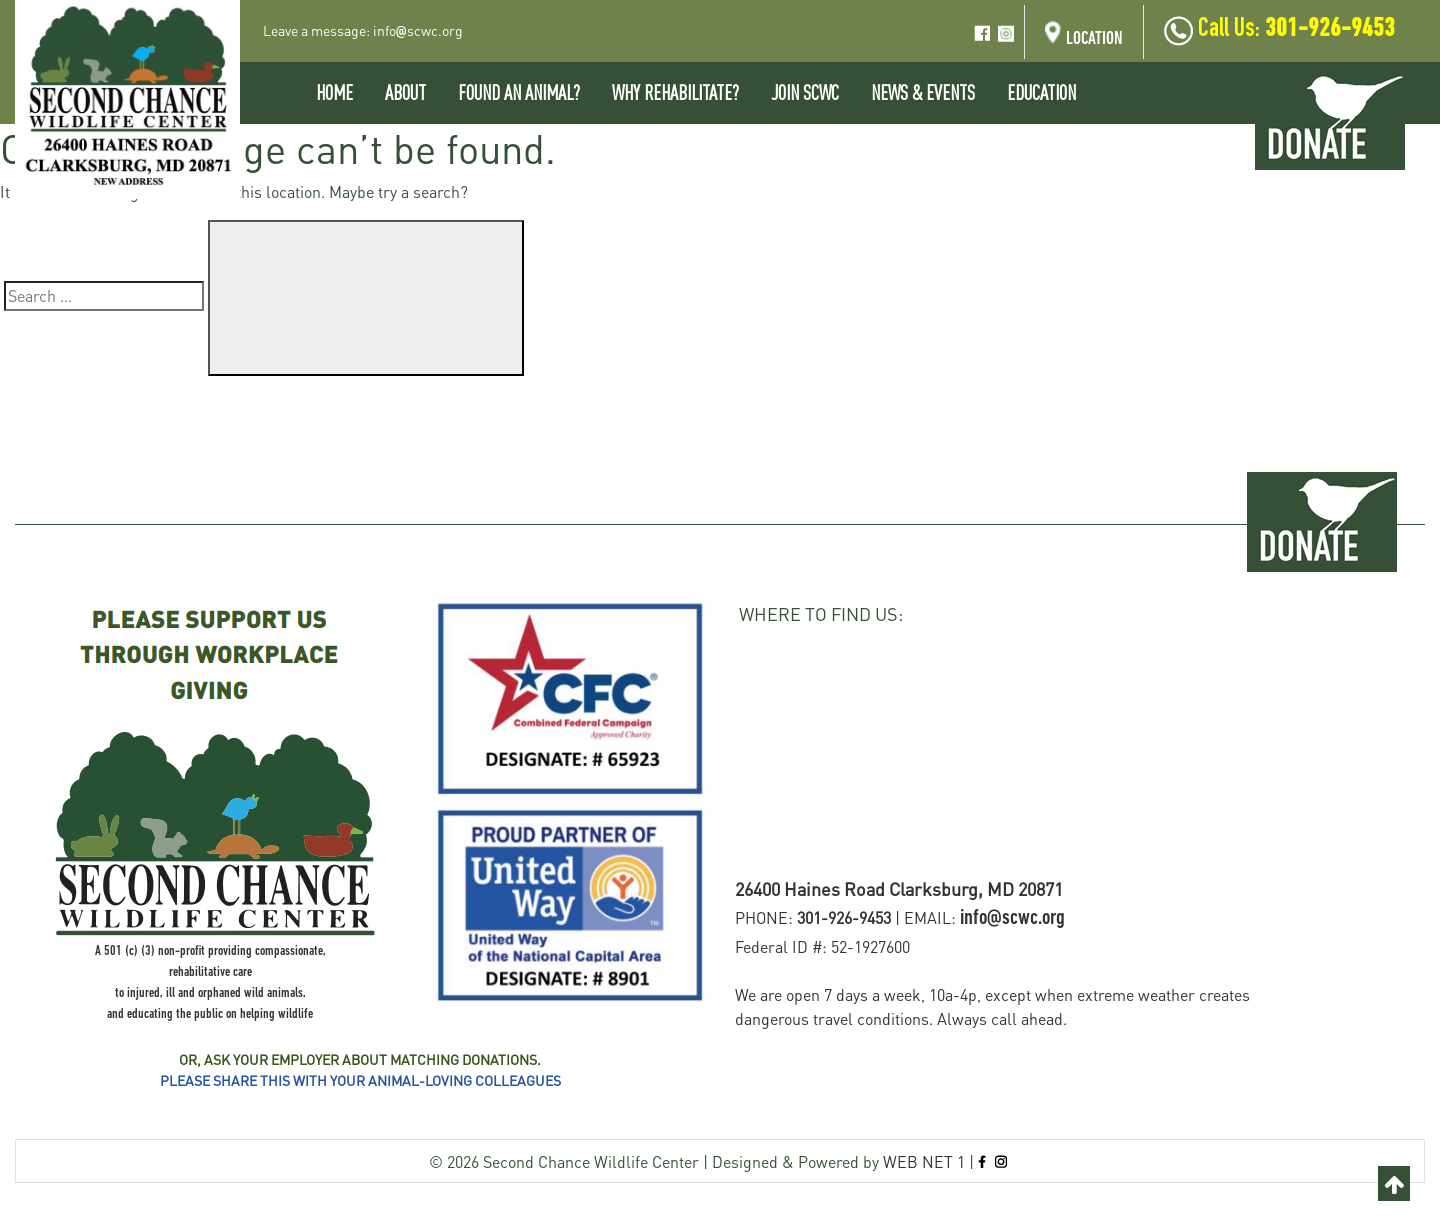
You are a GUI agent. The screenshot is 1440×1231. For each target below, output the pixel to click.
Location (1084, 37)
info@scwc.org (1012, 918)
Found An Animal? (519, 92)
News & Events (923, 92)
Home (334, 92)
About (405, 92)
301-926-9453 (1330, 29)
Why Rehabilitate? (675, 92)
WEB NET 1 (924, 1161)
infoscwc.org (418, 30)
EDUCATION (1041, 92)
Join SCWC (805, 92)
